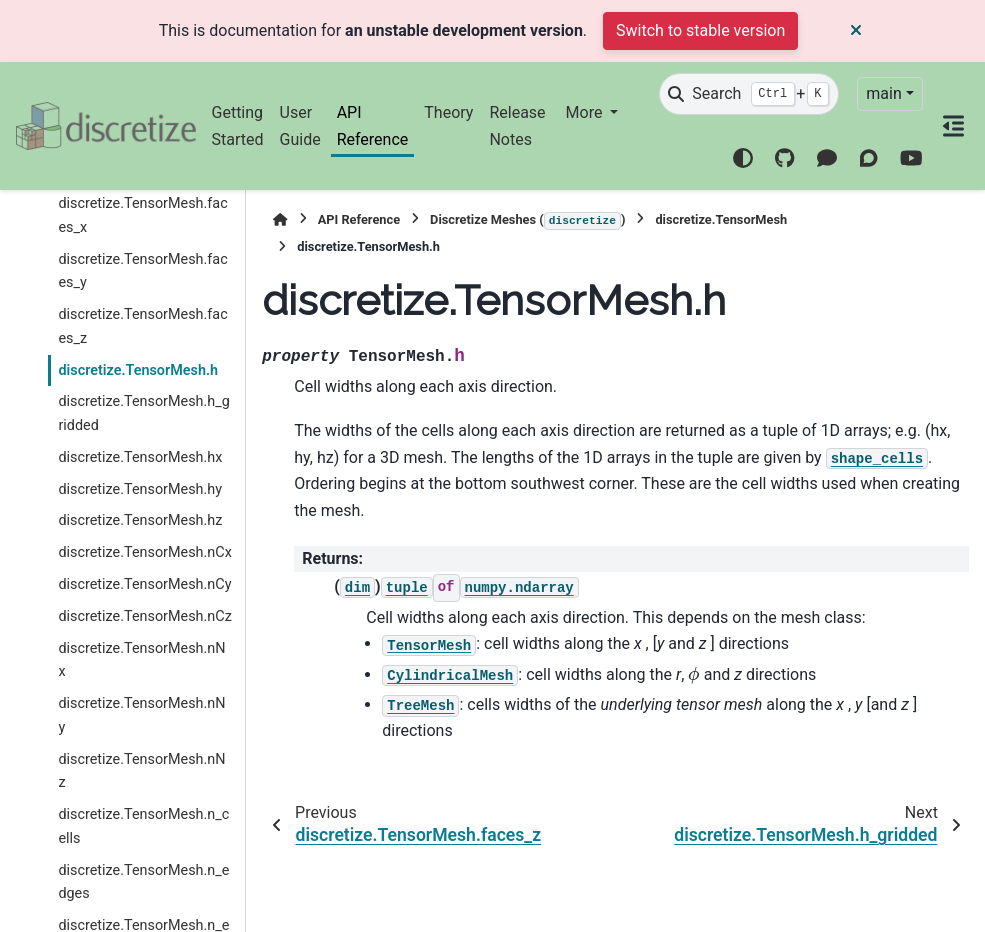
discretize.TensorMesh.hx (140, 457)
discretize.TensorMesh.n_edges (143, 882)
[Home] (280, 219)
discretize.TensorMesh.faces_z (142, 326)
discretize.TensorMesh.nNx (141, 660)
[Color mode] (743, 158)
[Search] (749, 94)
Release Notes (517, 125)
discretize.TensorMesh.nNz (141, 771)
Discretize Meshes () (527, 221)
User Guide (300, 125)
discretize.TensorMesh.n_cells (143, 826)
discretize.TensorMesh (721, 219)
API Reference (373, 125)
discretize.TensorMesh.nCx (144, 552)
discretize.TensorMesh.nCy (144, 584)
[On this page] (954, 126)
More (586, 112)
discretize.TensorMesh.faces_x (142, 215)
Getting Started (238, 125)
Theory (448, 112)
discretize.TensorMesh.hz (140, 520)
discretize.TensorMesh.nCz (144, 616)
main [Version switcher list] (883, 93)
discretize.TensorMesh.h (138, 370)
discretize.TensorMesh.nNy (141, 715)
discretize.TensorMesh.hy (140, 489)
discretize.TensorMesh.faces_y (142, 271)
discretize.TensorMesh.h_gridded (143, 413)
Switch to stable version (700, 30)
